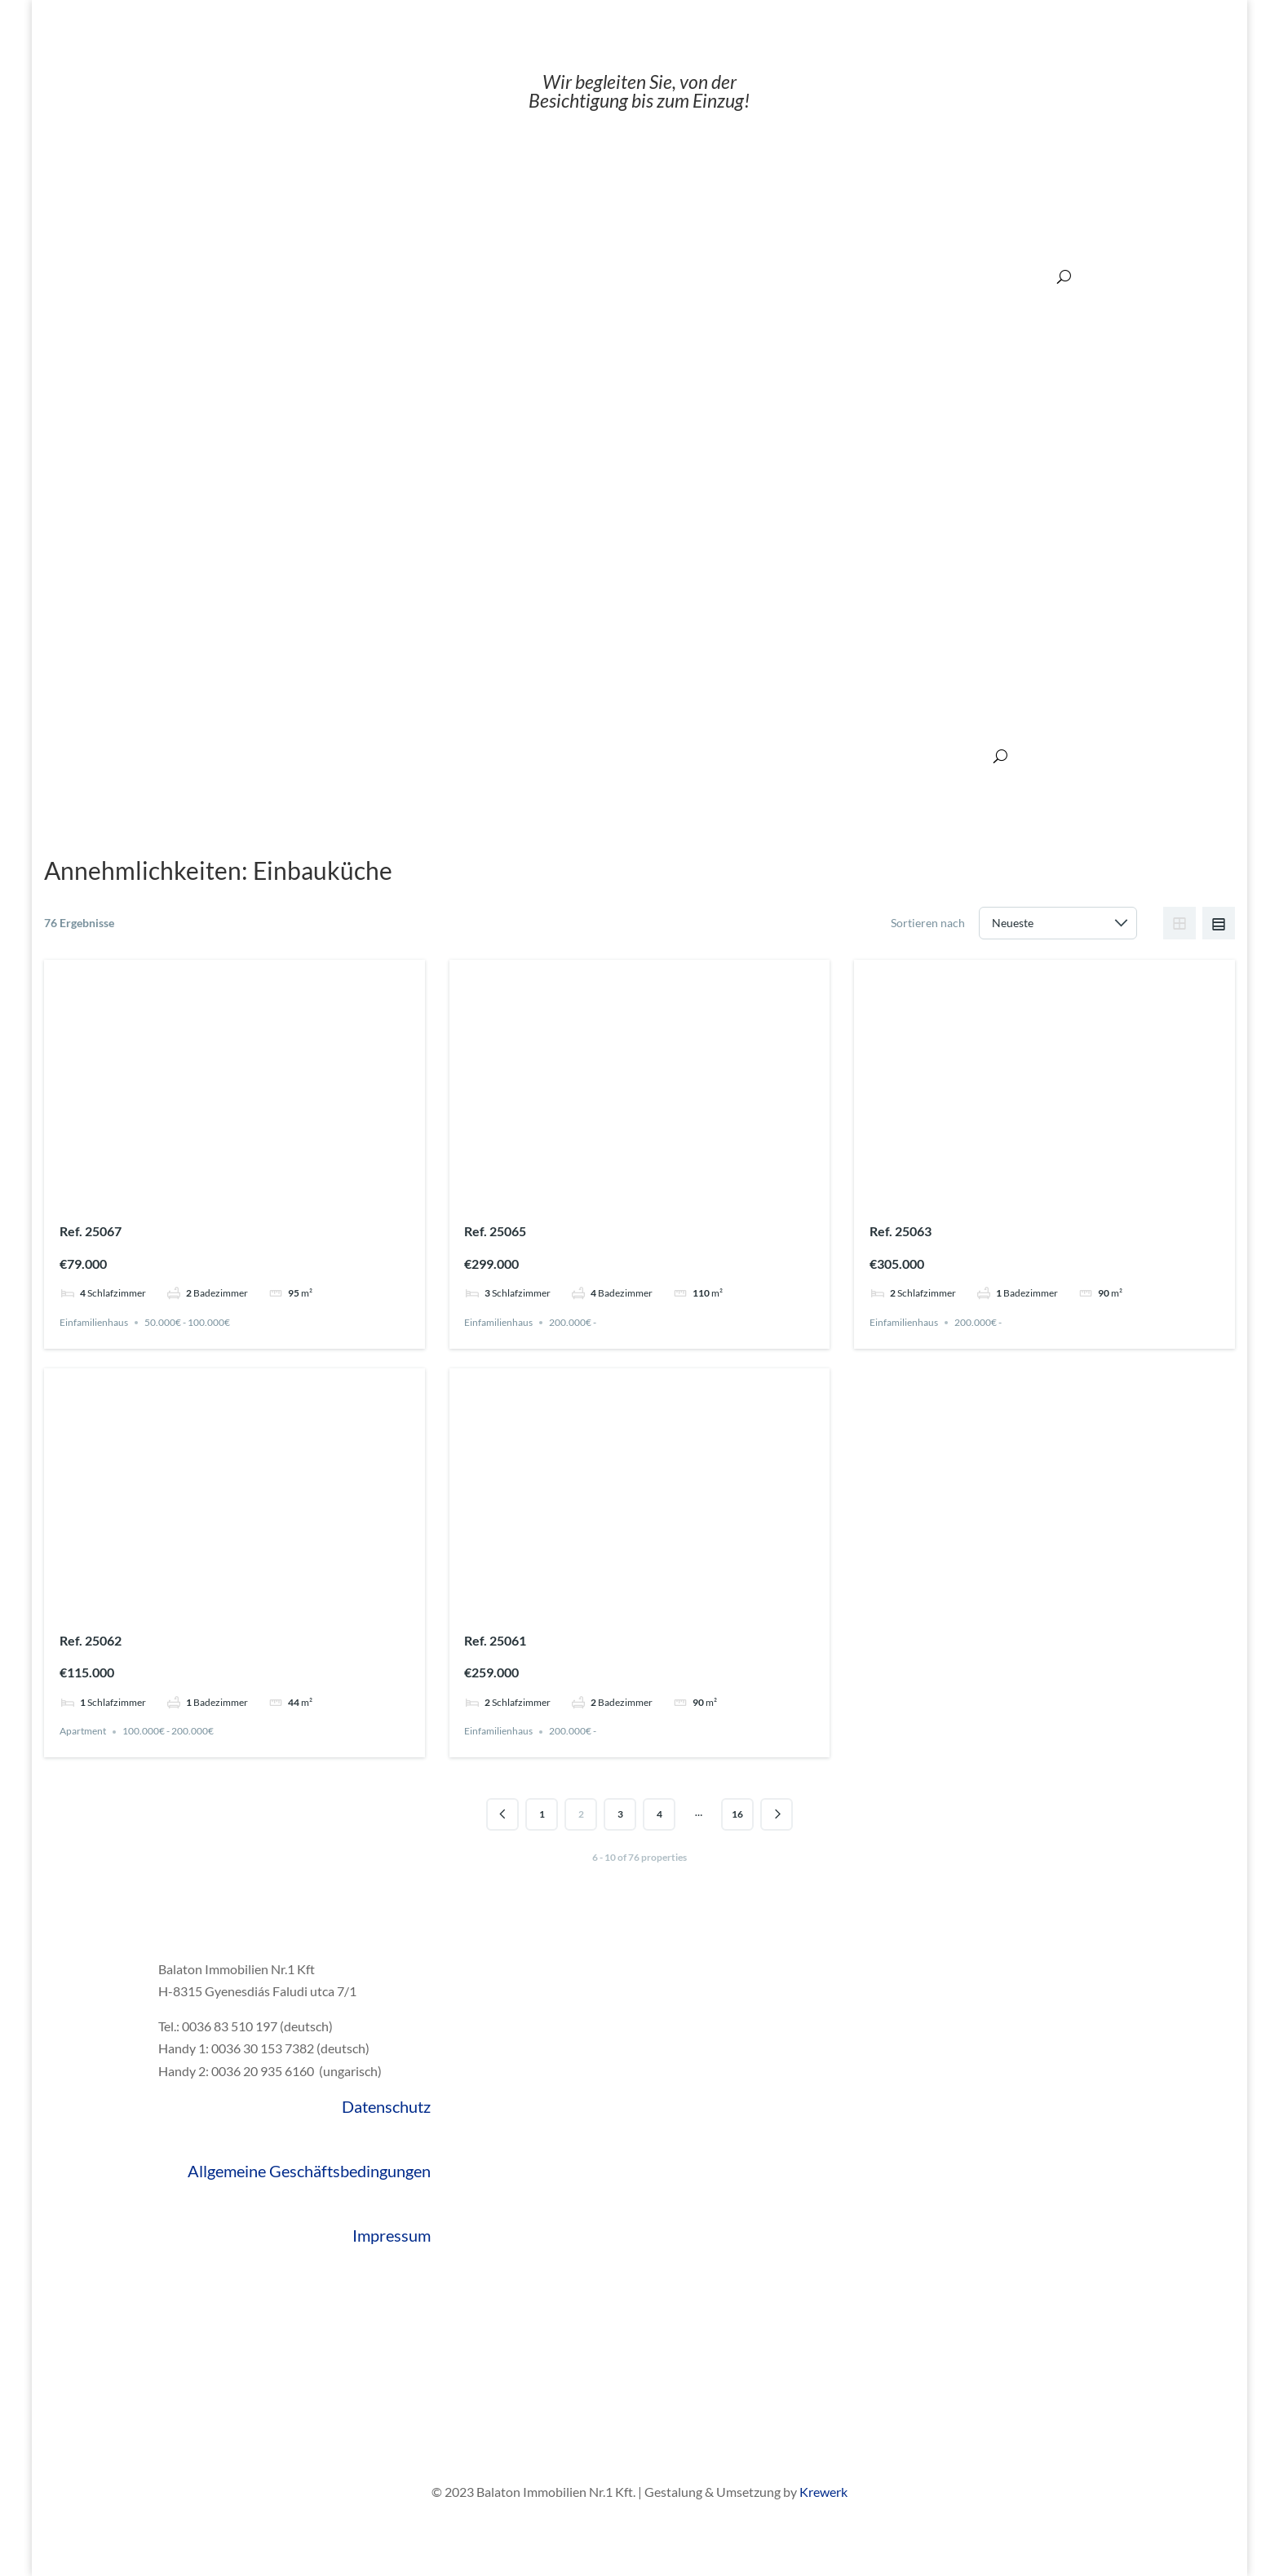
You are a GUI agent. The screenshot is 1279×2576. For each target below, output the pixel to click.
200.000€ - (572, 1322)
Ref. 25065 (495, 1231)
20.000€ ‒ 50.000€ (681, 275)
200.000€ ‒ (1019, 275)
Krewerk (823, 2491)
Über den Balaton (807, 756)
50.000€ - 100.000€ (187, 1322)
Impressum (391, 2235)
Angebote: (521, 275)
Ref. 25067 (91, 1231)
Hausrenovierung (617, 756)
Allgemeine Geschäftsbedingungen (309, 2171)
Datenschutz (386, 2106)
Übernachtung (519, 756)
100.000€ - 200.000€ (168, 1731)
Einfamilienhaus (94, 1322)
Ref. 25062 (91, 1640)
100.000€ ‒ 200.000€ (919, 275)
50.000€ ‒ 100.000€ (797, 275)
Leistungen (437, 756)
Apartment (83, 1731)
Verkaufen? (363, 756)
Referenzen (897, 756)
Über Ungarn (712, 756)
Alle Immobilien (277, 756)
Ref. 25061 (495, 1640)
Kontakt (964, 756)
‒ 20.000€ (590, 275)
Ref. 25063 (901, 1231)
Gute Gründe (186, 756)
